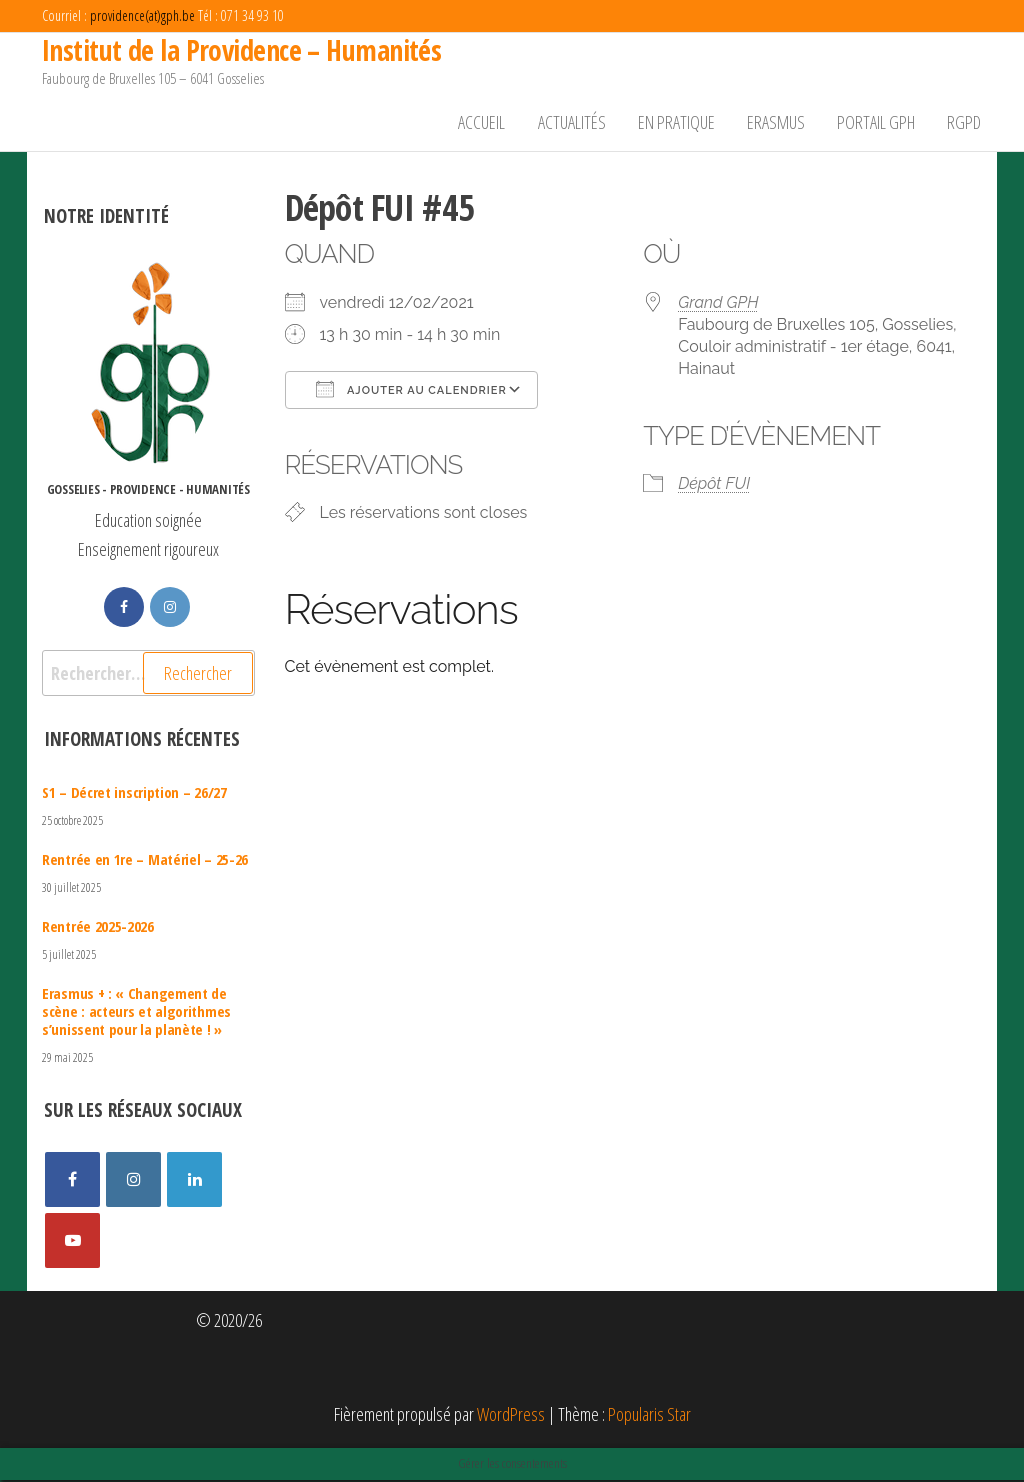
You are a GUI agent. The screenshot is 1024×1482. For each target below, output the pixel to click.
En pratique (683, 123)
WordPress (511, 1416)
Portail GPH (879, 123)
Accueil (493, 123)
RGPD (965, 123)
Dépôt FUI (714, 486)
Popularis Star (649, 1416)
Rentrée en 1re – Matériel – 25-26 (145, 861)
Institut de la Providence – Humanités (241, 50)
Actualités (581, 123)
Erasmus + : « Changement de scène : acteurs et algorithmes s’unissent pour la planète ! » (136, 1013)
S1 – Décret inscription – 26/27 (134, 794)
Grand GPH (718, 304)
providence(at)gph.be (142, 15)
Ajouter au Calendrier (411, 391)
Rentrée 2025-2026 (98, 928)
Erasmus (781, 123)
